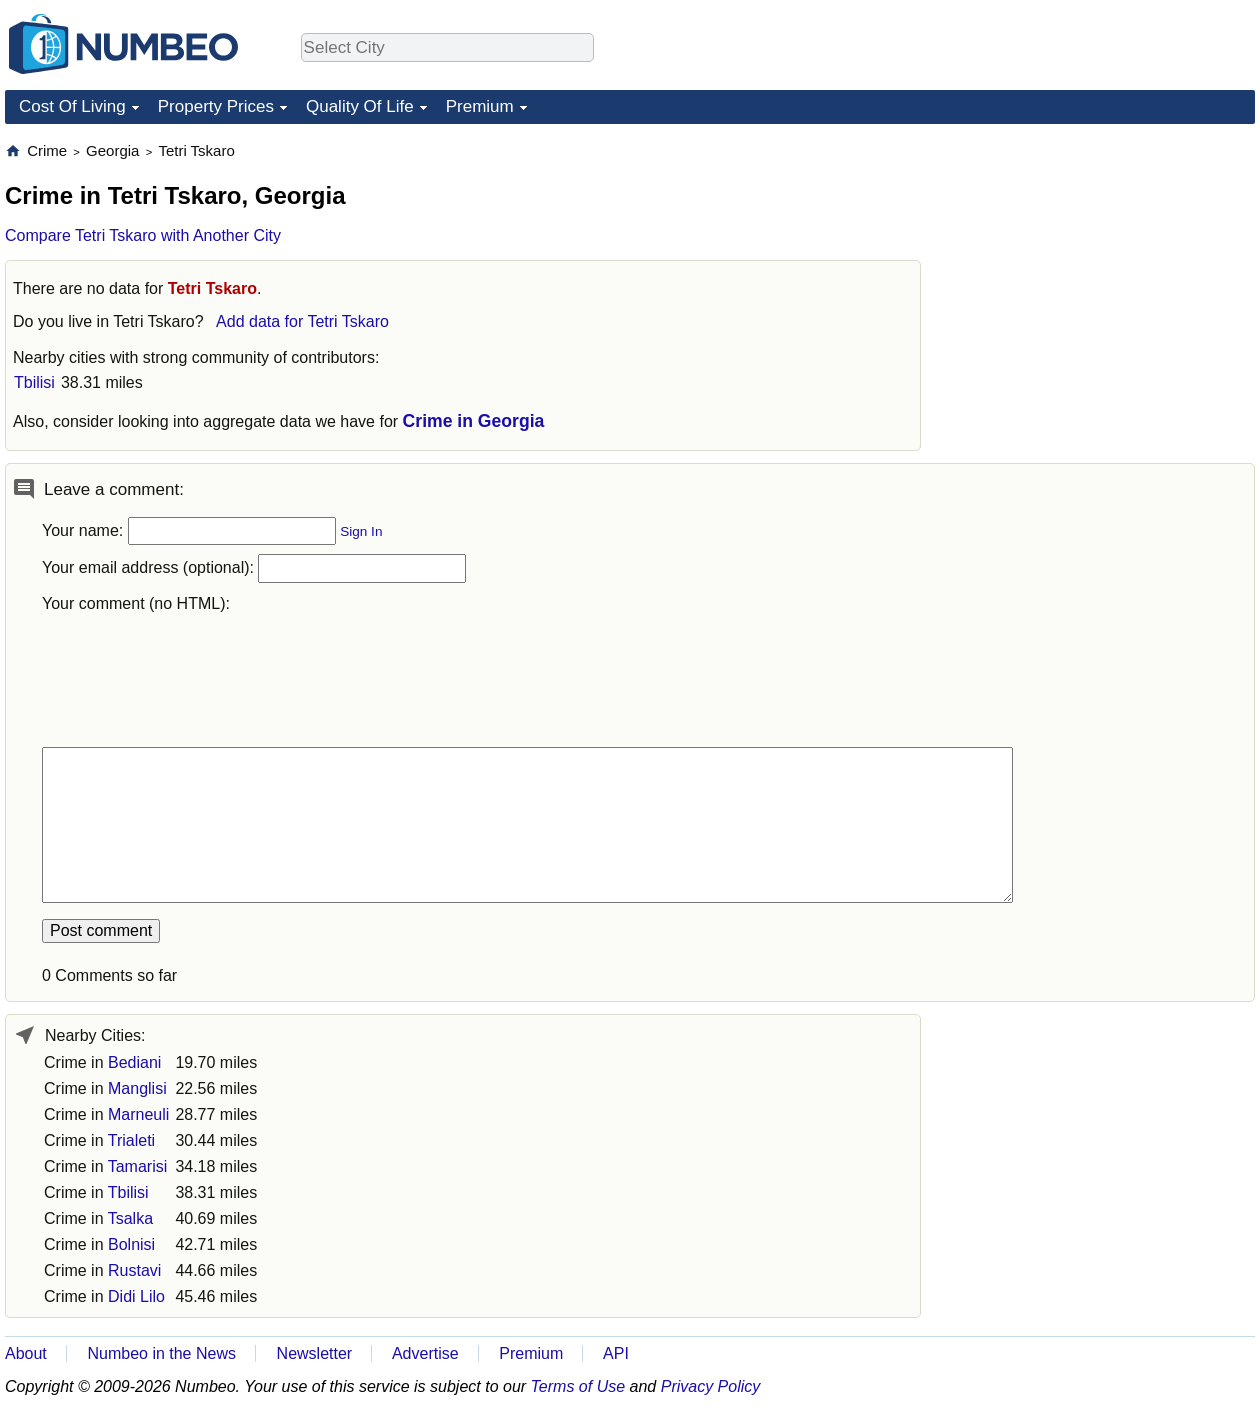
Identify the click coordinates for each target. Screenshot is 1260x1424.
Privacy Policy (711, 1386)
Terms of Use (578, 1386)
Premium (480, 106)
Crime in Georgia (474, 421)
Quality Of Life (360, 106)
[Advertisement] (1017, 441)
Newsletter (315, 1353)
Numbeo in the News (161, 1353)
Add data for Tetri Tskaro (302, 321)
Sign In (361, 531)
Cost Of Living (72, 106)
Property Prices (216, 106)
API (616, 1353)
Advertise (425, 1353)
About (26, 1353)
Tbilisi (34, 382)
